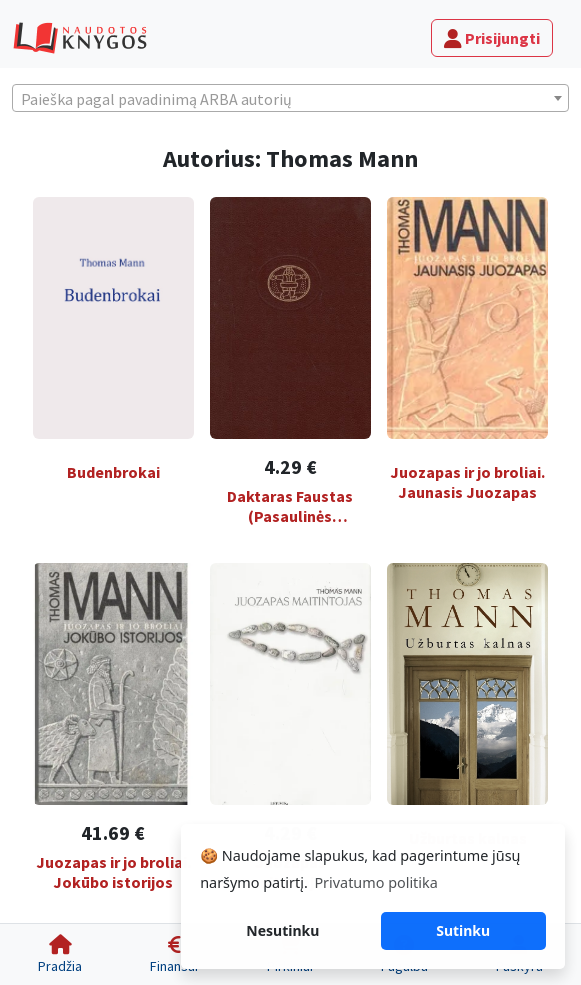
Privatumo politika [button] (375, 882)
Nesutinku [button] (282, 930)
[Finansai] (174, 954)
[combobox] (290, 98)
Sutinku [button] (463, 930)
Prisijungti (492, 38)
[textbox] (290, 99)
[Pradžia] (60, 954)
